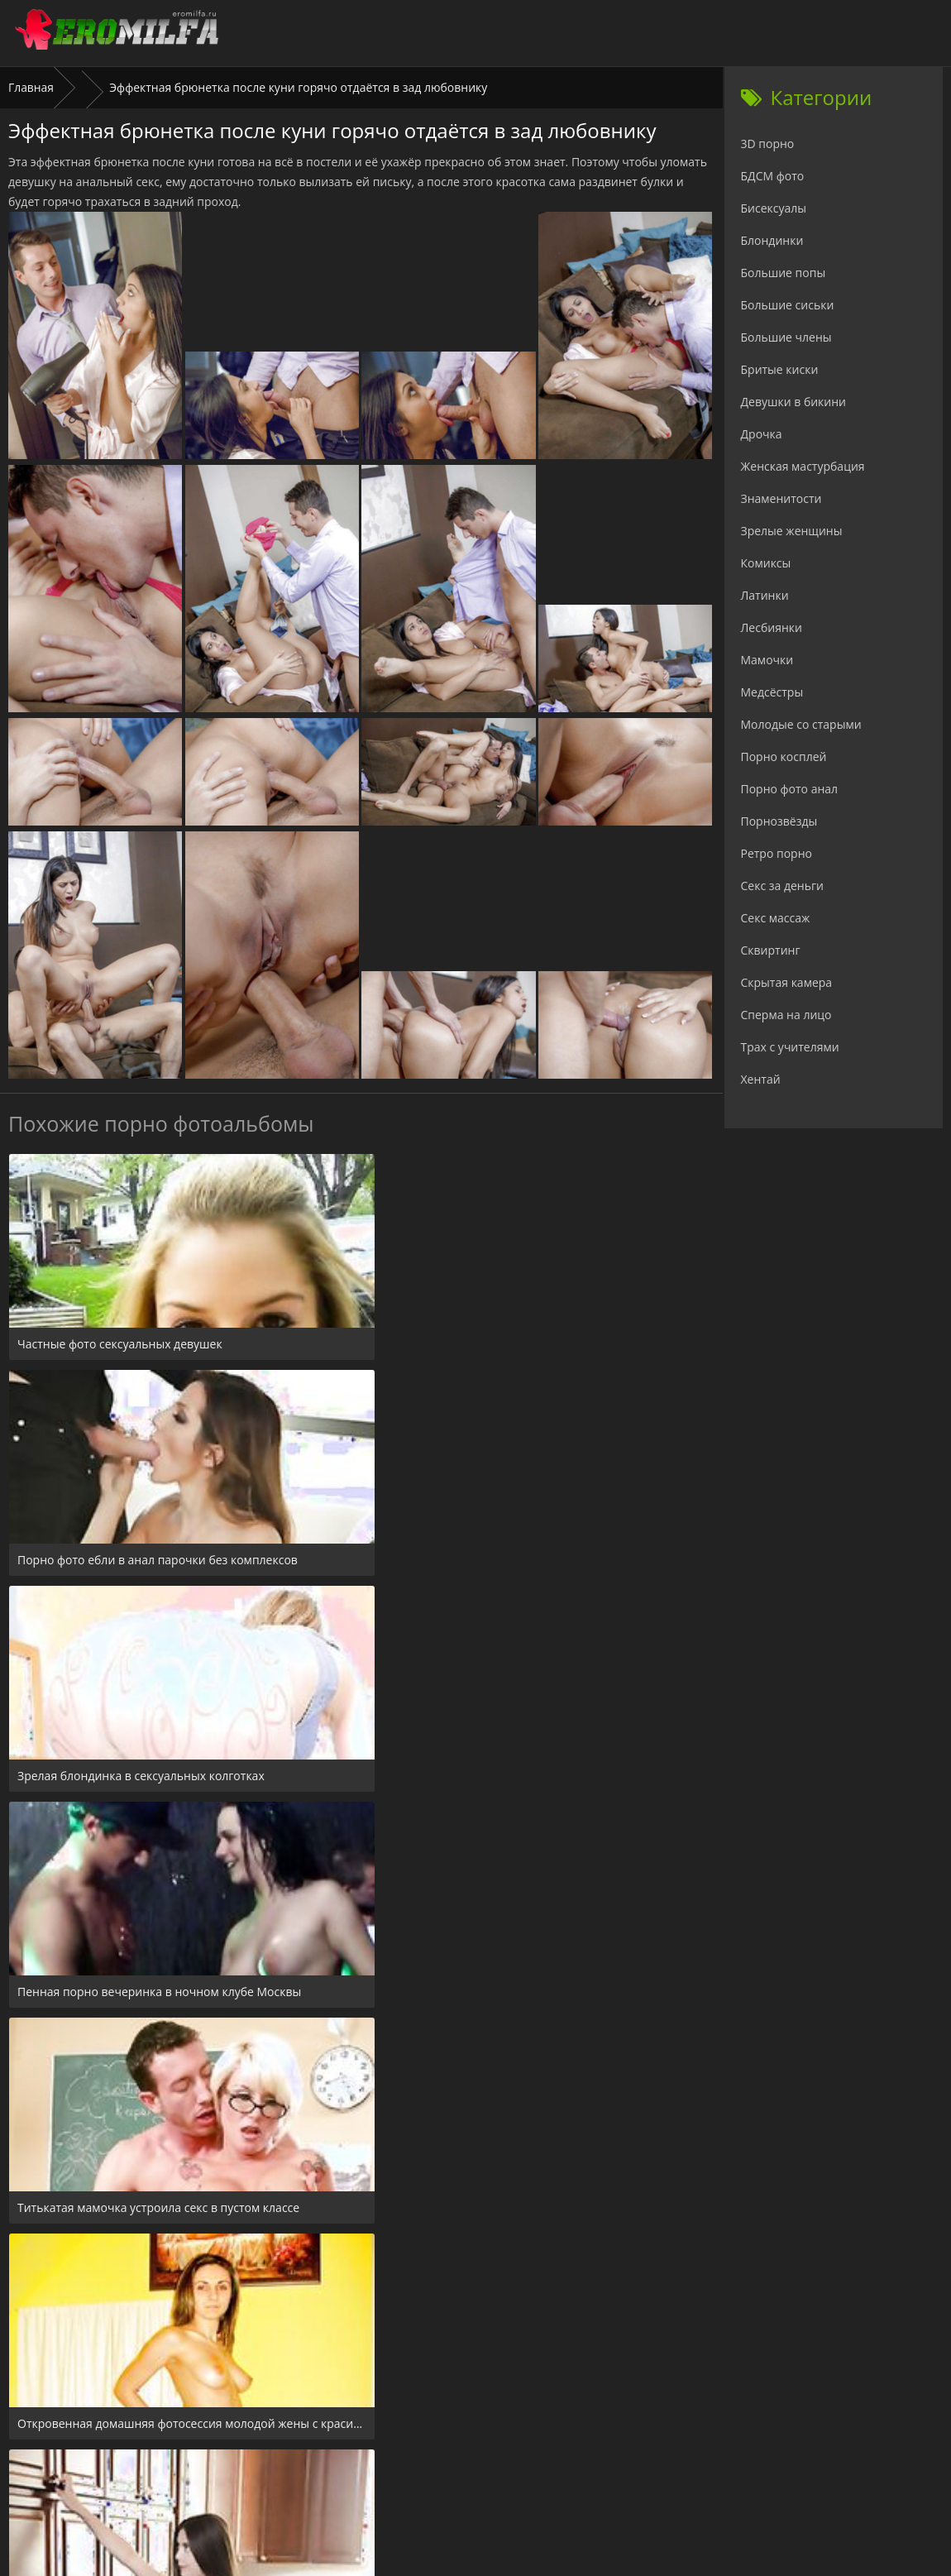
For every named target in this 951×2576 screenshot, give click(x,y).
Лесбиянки (771, 627)
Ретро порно (776, 853)
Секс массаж (775, 918)
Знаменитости (781, 498)
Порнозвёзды (779, 821)
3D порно (768, 143)
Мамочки (767, 660)
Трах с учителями (790, 1047)
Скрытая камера (787, 982)
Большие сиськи (787, 305)
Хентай (761, 1079)
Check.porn (511, 2475)
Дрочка (761, 434)
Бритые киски (780, 369)
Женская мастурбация (803, 466)
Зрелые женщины (792, 531)
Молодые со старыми (801, 724)
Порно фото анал (790, 789)
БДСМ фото (773, 176)
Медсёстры (772, 692)
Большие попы (783, 272)
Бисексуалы (774, 208)
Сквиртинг (770, 950)
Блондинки (772, 240)
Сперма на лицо (786, 1014)
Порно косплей (784, 756)
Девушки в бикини (794, 401)
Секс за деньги (782, 885)
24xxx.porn (439, 2475)
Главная (31, 87)
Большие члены (786, 337)
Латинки (765, 595)
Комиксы (766, 563)
